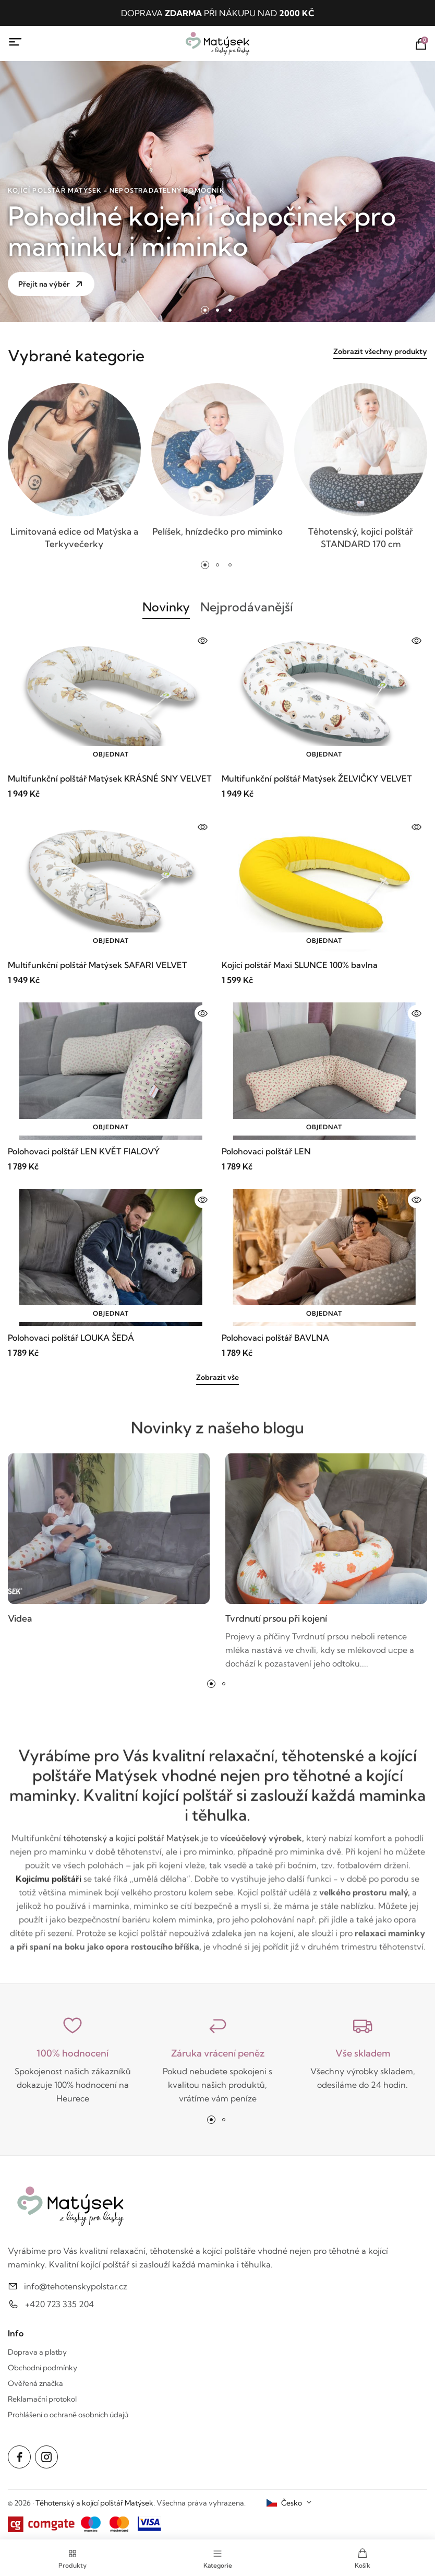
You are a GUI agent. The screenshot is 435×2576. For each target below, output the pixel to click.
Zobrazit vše (217, 1377)
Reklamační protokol (42, 2399)
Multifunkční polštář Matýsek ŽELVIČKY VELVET (317, 778)
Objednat (111, 754)
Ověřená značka (35, 2383)
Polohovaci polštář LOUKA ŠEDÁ (71, 1337)
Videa (20, 1624)
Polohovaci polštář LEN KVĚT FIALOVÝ (84, 1151)
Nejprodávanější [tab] (247, 607)
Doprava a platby (37, 2352)
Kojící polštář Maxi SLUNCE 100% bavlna (300, 965)
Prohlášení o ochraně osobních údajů (68, 2414)
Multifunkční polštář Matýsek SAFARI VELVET (97, 965)
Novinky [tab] (164, 607)
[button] (205, 310)
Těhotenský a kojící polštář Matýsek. (95, 2503)
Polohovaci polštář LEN (266, 1151)
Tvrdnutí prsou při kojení (278, 1624)
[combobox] (289, 2503)
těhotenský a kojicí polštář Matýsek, (132, 1843)
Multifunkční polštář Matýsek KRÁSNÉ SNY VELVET (110, 778)
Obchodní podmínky (42, 2367)
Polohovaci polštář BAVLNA (275, 1337)
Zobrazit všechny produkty (380, 352)
